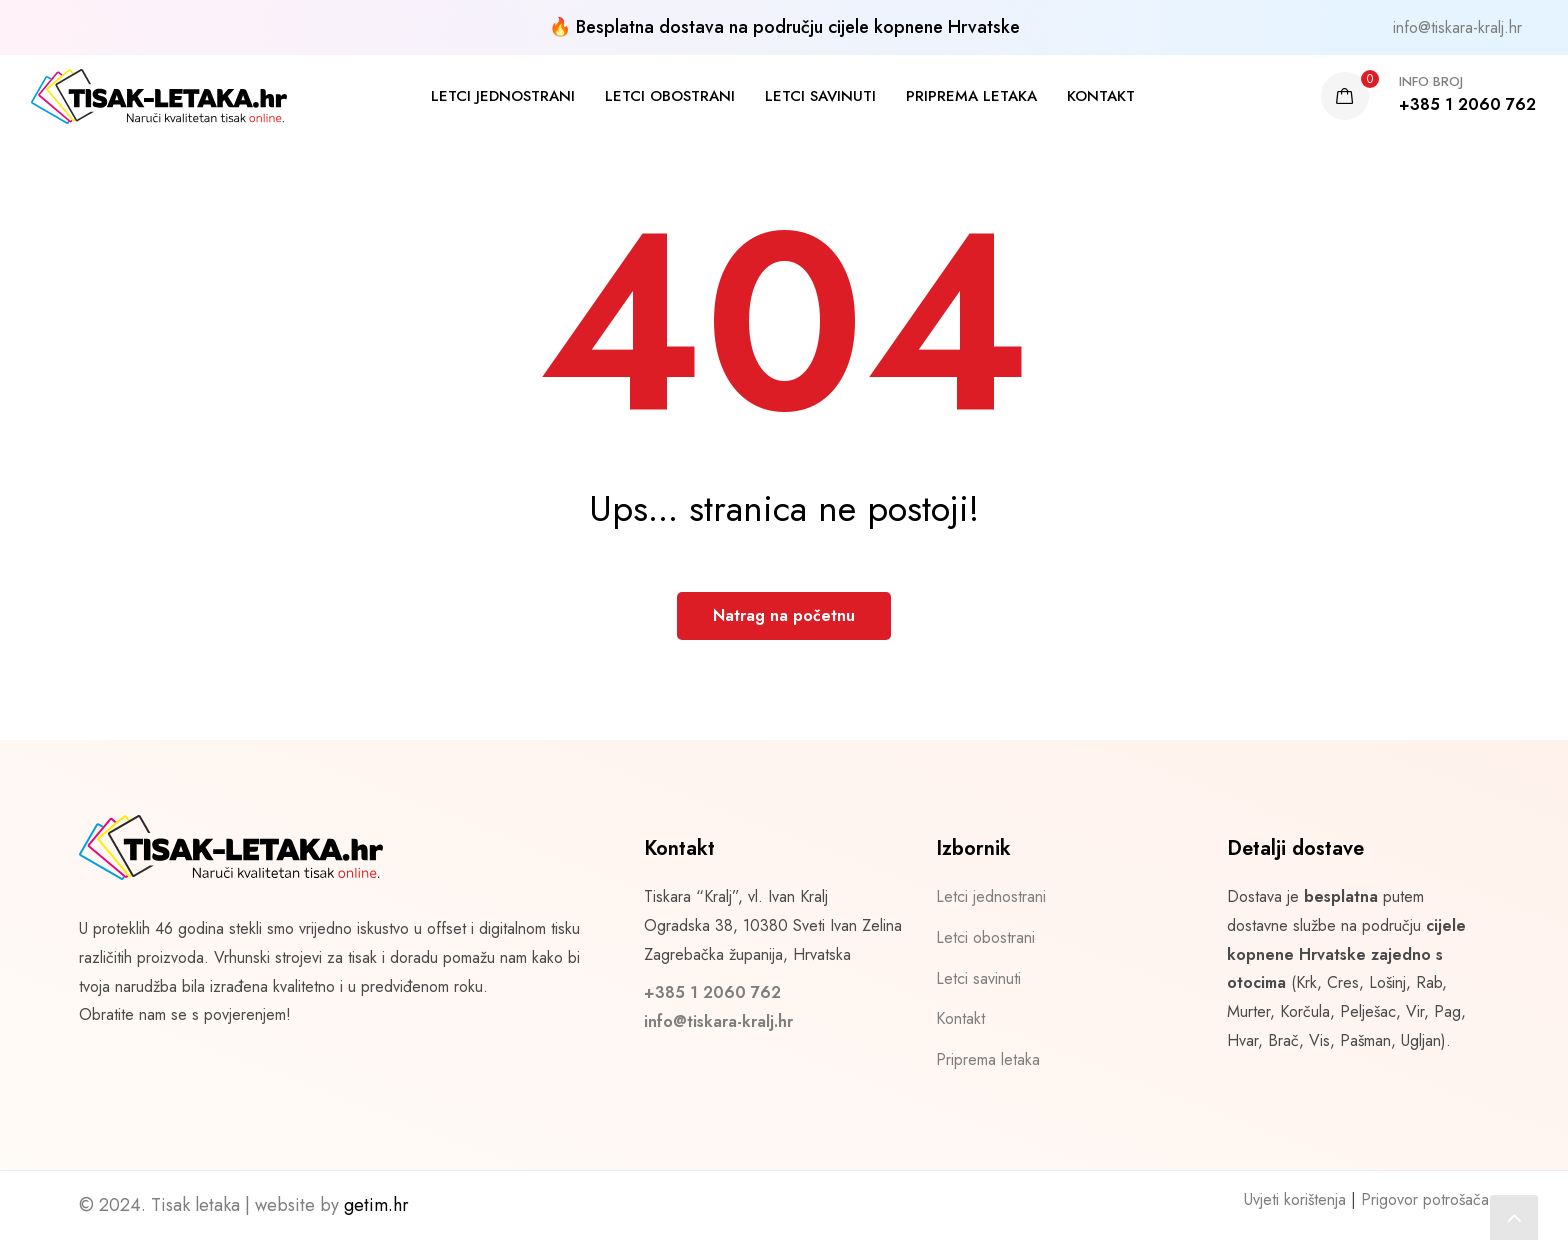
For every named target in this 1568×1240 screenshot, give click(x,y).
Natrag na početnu (784, 615)
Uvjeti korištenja (1295, 1199)
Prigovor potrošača (1425, 1199)
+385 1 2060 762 (712, 992)
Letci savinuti (820, 96)
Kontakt (1101, 96)
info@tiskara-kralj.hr (1457, 27)
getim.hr (376, 1205)
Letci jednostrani (503, 96)
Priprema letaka (971, 96)
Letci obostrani (670, 96)
